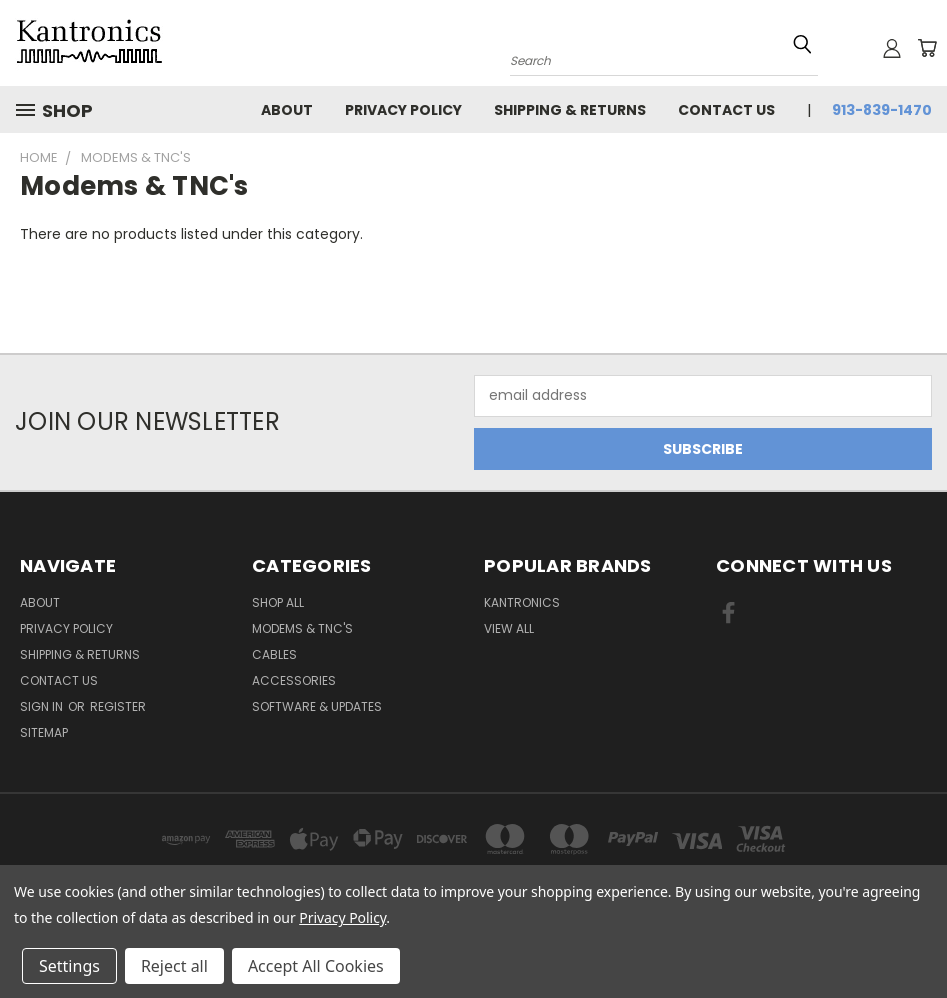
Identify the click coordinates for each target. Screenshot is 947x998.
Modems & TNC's (302, 628)
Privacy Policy (403, 110)
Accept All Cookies (316, 966)
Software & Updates (317, 706)
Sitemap (44, 732)
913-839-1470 (882, 110)
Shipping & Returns (570, 110)
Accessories (294, 680)
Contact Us (726, 110)
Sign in (43, 706)
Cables (274, 654)
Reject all (174, 966)
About (287, 110)
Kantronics (522, 602)
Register (118, 706)
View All (509, 628)
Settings (69, 966)
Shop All (278, 602)
